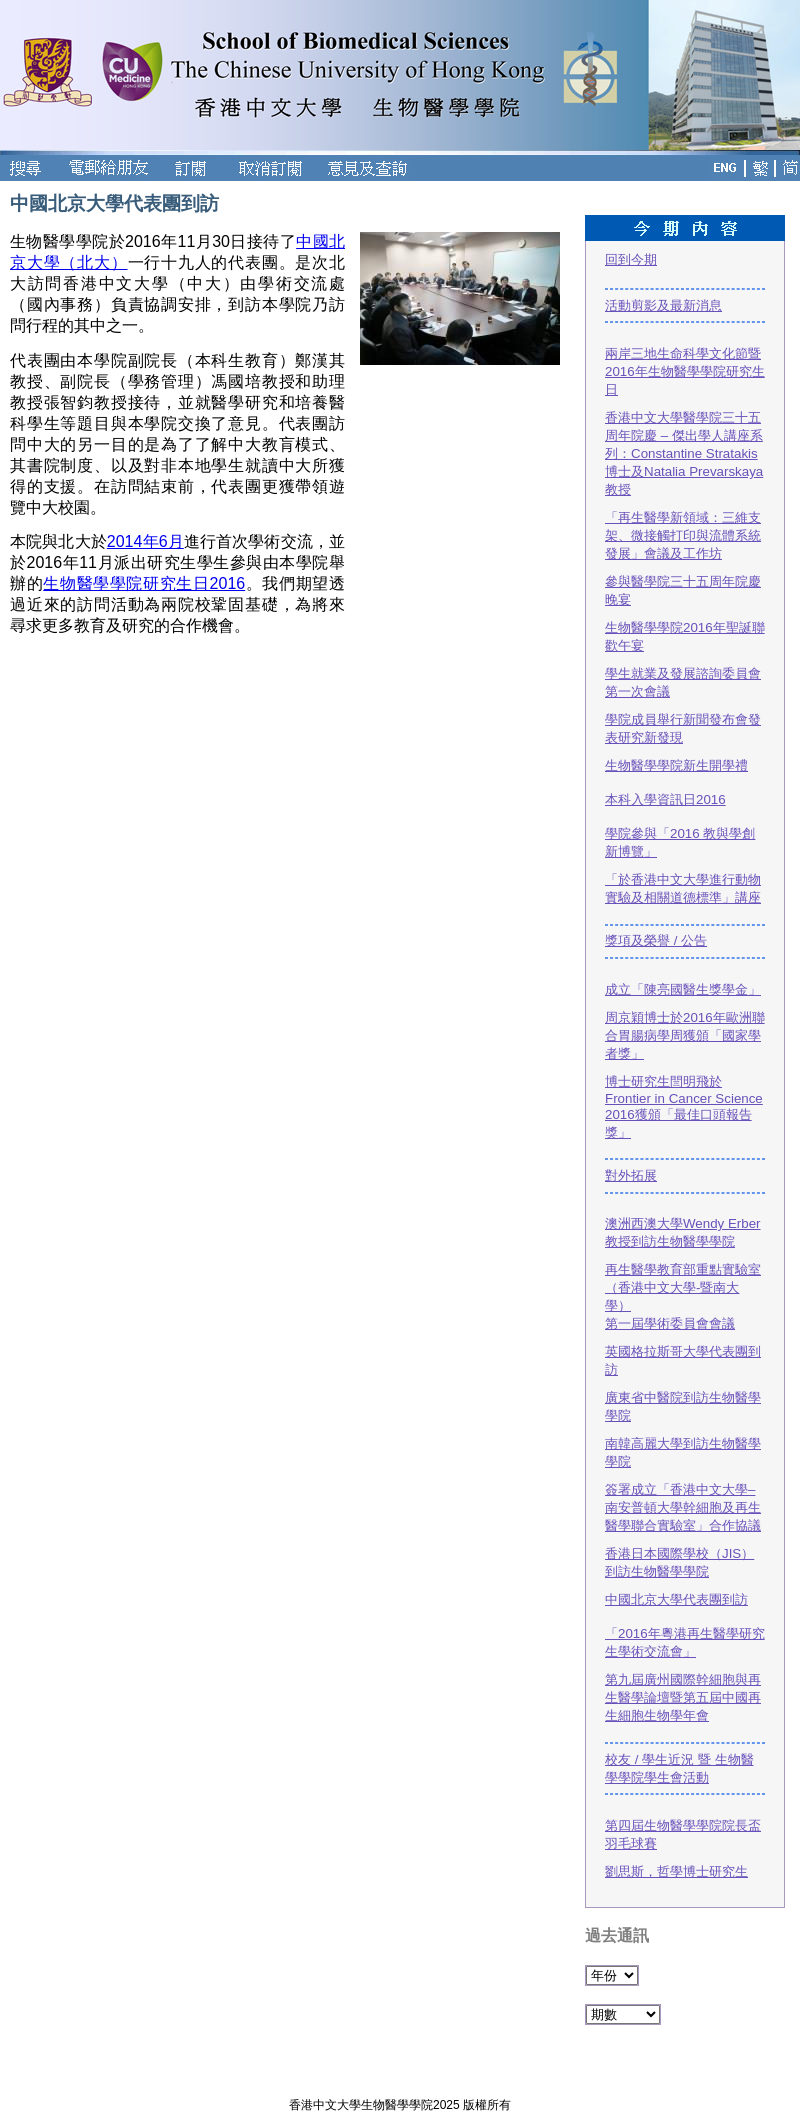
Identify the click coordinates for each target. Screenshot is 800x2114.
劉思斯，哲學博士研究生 (676, 1871)
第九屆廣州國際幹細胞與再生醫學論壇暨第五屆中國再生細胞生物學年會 (683, 1697)
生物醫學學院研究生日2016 (144, 583)
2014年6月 (145, 541)
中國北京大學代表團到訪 (676, 1599)
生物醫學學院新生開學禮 (676, 765)
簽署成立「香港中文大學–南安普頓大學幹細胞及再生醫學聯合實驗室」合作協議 (683, 1507)
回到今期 (631, 259)
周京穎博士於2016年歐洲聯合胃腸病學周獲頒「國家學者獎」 (685, 1035)
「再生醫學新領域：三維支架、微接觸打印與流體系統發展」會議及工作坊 (683, 535)
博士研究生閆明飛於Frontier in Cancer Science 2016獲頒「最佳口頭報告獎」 (684, 1107)
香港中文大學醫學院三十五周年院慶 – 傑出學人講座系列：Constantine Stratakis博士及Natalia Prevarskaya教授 (684, 453)
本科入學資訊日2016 (665, 799)
